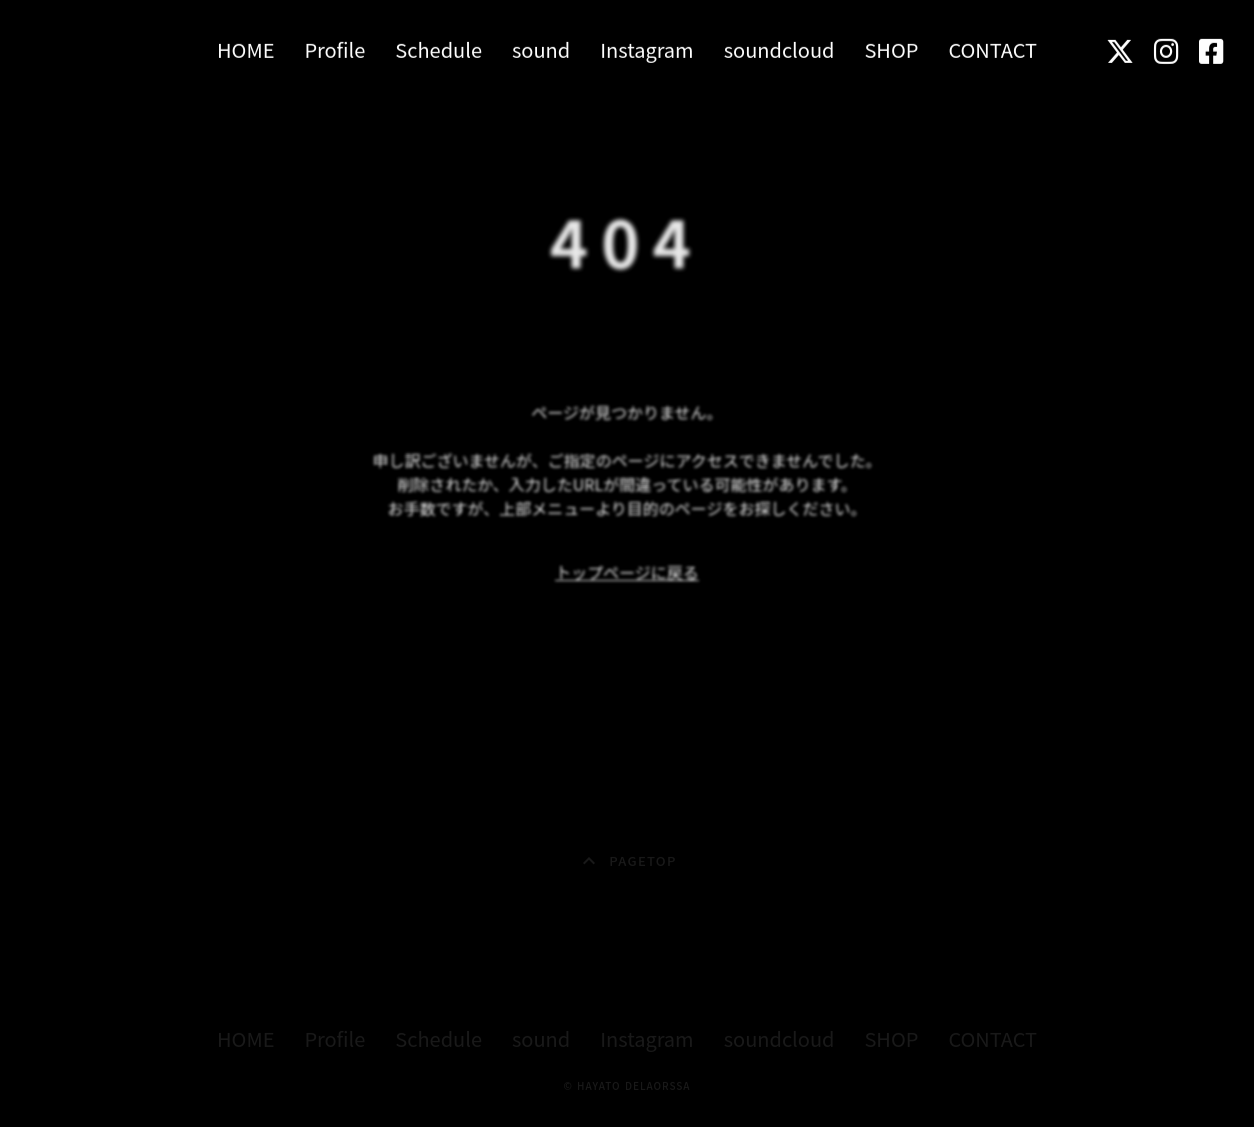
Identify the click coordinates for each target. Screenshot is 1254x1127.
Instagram (646, 49)
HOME (245, 49)
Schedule (438, 49)
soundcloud (779, 49)
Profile (334, 49)
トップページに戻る (627, 572)
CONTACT (992, 49)
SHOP (891, 49)
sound (541, 49)
